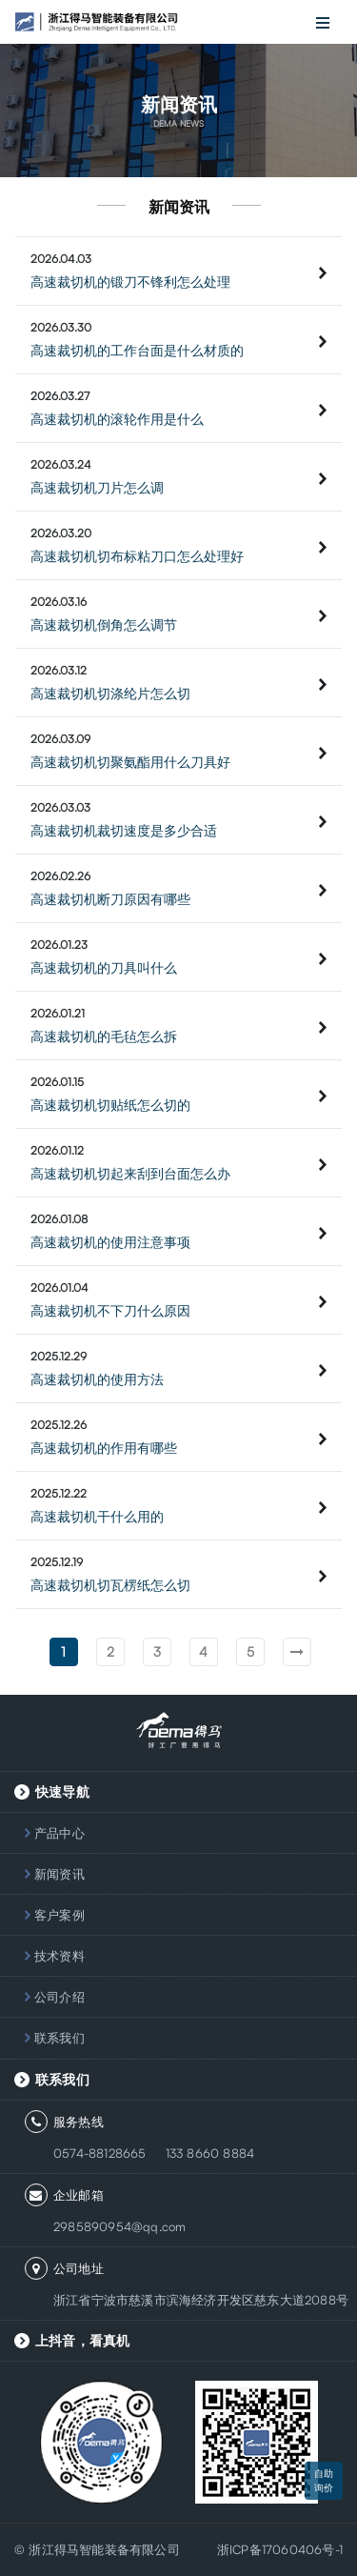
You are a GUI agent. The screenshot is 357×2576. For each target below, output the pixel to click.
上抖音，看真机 (82, 2340)
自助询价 (323, 2480)
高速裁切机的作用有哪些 (103, 1447)
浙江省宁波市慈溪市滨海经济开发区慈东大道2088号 (200, 2299)
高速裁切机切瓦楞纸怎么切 (110, 1585)
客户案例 (59, 1914)
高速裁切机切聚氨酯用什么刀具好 (130, 762)
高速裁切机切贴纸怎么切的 (110, 1105)
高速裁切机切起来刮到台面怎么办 (130, 1173)
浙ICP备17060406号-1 (280, 2549)
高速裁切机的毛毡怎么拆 (103, 1036)
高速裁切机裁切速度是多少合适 (123, 830)
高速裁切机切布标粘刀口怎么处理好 (137, 556)
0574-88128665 (100, 2153)
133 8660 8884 (210, 2153)
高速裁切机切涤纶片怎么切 (110, 693)
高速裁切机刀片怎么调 (97, 487)
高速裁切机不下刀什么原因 (110, 1310)
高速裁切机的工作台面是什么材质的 (137, 350)
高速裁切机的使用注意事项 (110, 1242)
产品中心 (59, 1833)
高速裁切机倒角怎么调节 (103, 624)
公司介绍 (59, 1996)
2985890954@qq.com (119, 2226)
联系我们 (59, 2037)
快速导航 (62, 1791)
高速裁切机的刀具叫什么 (103, 967)
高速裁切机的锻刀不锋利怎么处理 (130, 281)
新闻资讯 (59, 1874)
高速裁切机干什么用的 (97, 1516)
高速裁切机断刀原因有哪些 (110, 899)
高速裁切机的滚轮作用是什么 (117, 419)
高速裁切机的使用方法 (97, 1379)
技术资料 (59, 1955)
